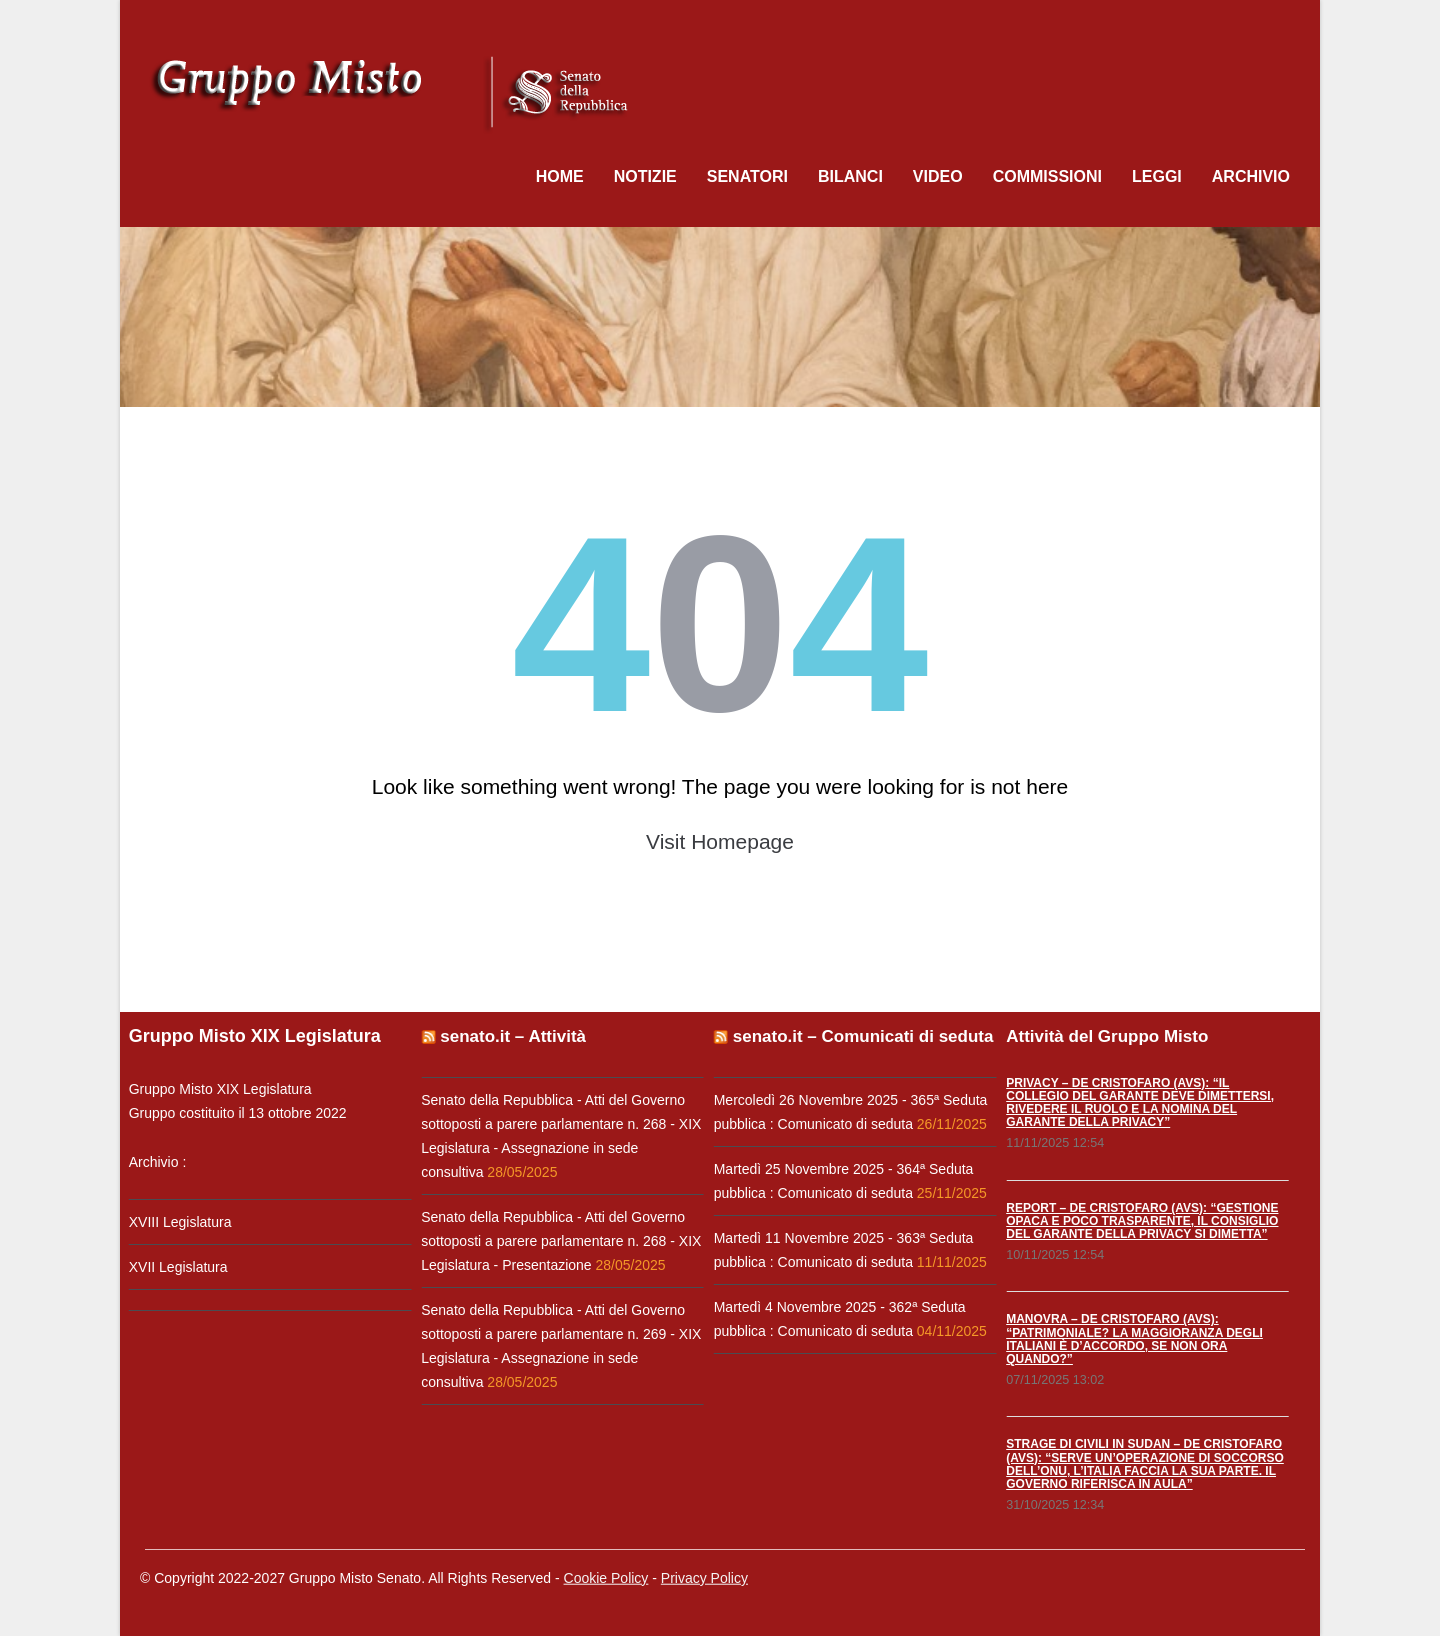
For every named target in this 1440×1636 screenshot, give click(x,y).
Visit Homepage (720, 841)
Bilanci (850, 176)
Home (560, 176)
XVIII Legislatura (177, 1222)
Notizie (645, 176)
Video (938, 176)
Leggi (1157, 176)
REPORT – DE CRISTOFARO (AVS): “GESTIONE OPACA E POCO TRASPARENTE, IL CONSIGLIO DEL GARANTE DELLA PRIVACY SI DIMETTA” (1140, 1221)
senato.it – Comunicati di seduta (860, 1036)
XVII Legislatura (175, 1267)
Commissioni (1047, 176)
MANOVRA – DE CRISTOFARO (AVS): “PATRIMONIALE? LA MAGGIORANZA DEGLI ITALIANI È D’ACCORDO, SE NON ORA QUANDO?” (1132, 1339)
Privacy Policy (704, 1575)
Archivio (1251, 176)
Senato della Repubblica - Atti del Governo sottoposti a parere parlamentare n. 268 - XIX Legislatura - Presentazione (559, 1241)
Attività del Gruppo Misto (1105, 1036)
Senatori (747, 176)
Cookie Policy (606, 1575)
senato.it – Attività (511, 1036)
